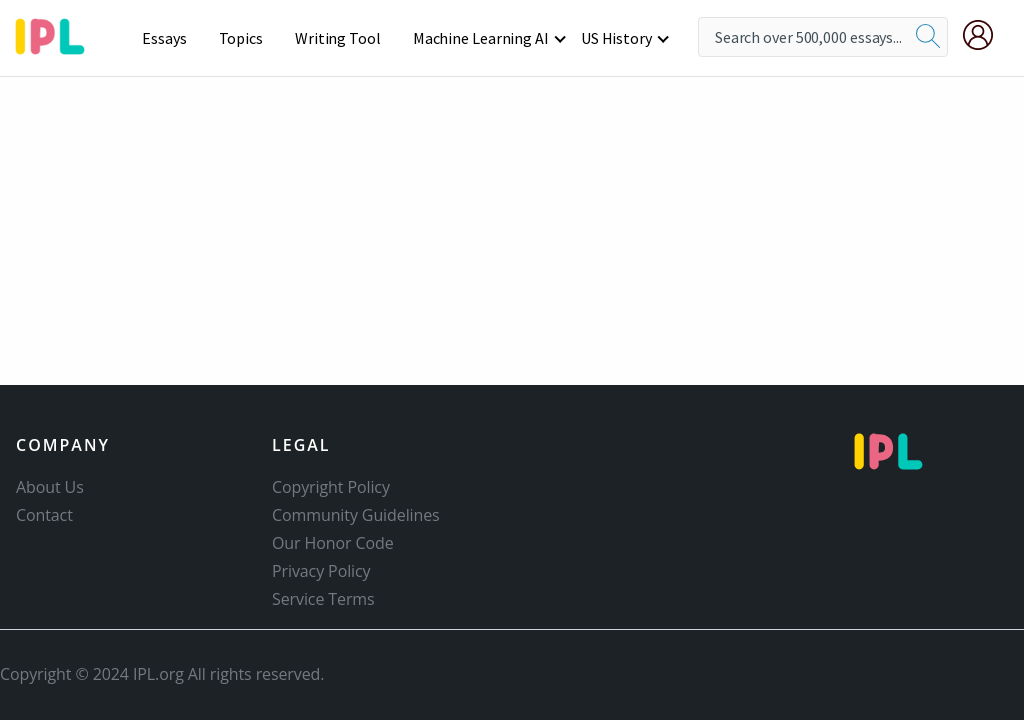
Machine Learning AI (481, 38)
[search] (928, 37)
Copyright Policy (331, 487)
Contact (44, 515)
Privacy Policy (321, 571)
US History (616, 38)
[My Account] (986, 35)
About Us (50, 487)
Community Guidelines (356, 515)
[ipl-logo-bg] (57, 33)
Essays (164, 38)
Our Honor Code (333, 543)
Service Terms (323, 599)
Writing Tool (338, 38)
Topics (241, 38)
